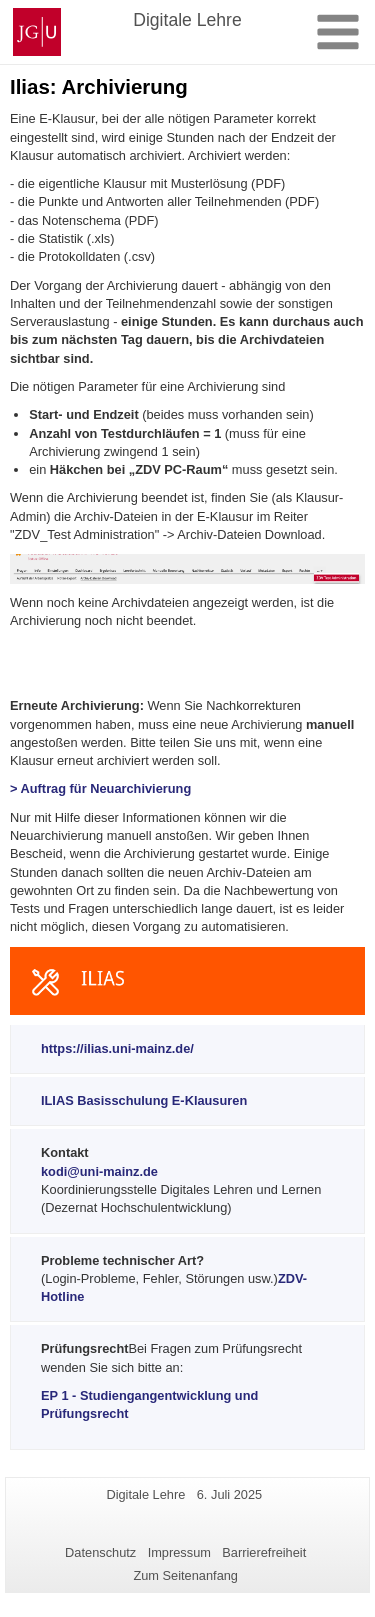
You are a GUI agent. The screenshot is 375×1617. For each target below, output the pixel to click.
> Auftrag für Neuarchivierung (100, 788)
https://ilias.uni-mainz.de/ (117, 1048)
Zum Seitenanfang (185, 1575)
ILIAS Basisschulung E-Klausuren (144, 1100)
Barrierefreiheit (264, 1552)
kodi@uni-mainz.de (99, 1171)
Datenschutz (100, 1552)
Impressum (179, 1552)
